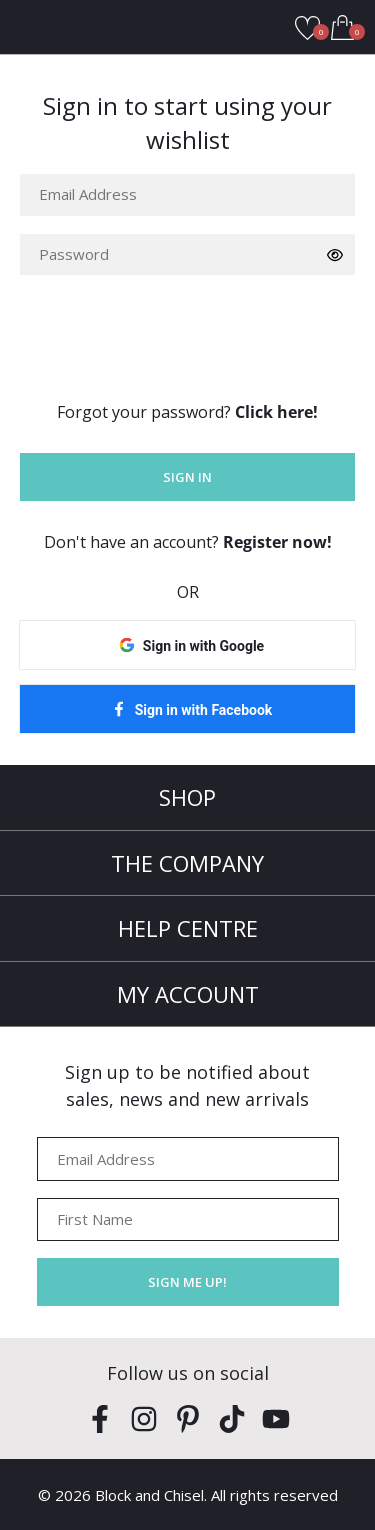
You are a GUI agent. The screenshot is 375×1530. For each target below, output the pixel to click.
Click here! (276, 412)
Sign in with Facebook (204, 710)
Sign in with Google (203, 646)
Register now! (277, 542)
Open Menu (27, 27)
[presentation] (172, 332)
